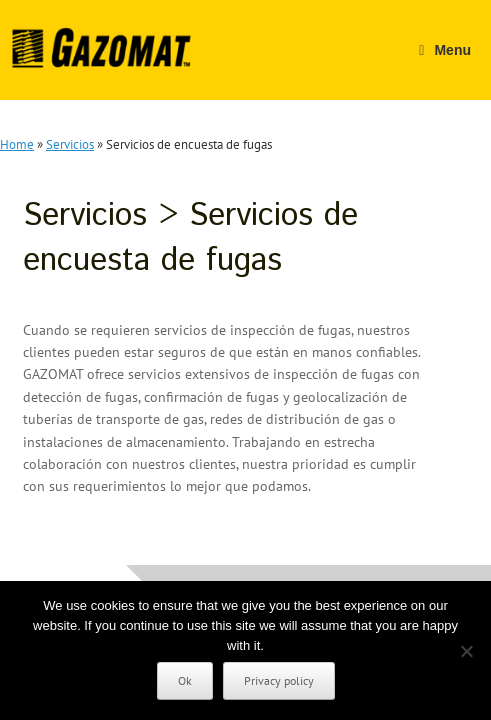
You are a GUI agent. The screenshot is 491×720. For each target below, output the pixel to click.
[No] (466, 651)
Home (17, 144)
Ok (185, 680)
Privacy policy (279, 680)
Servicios (70, 144)
